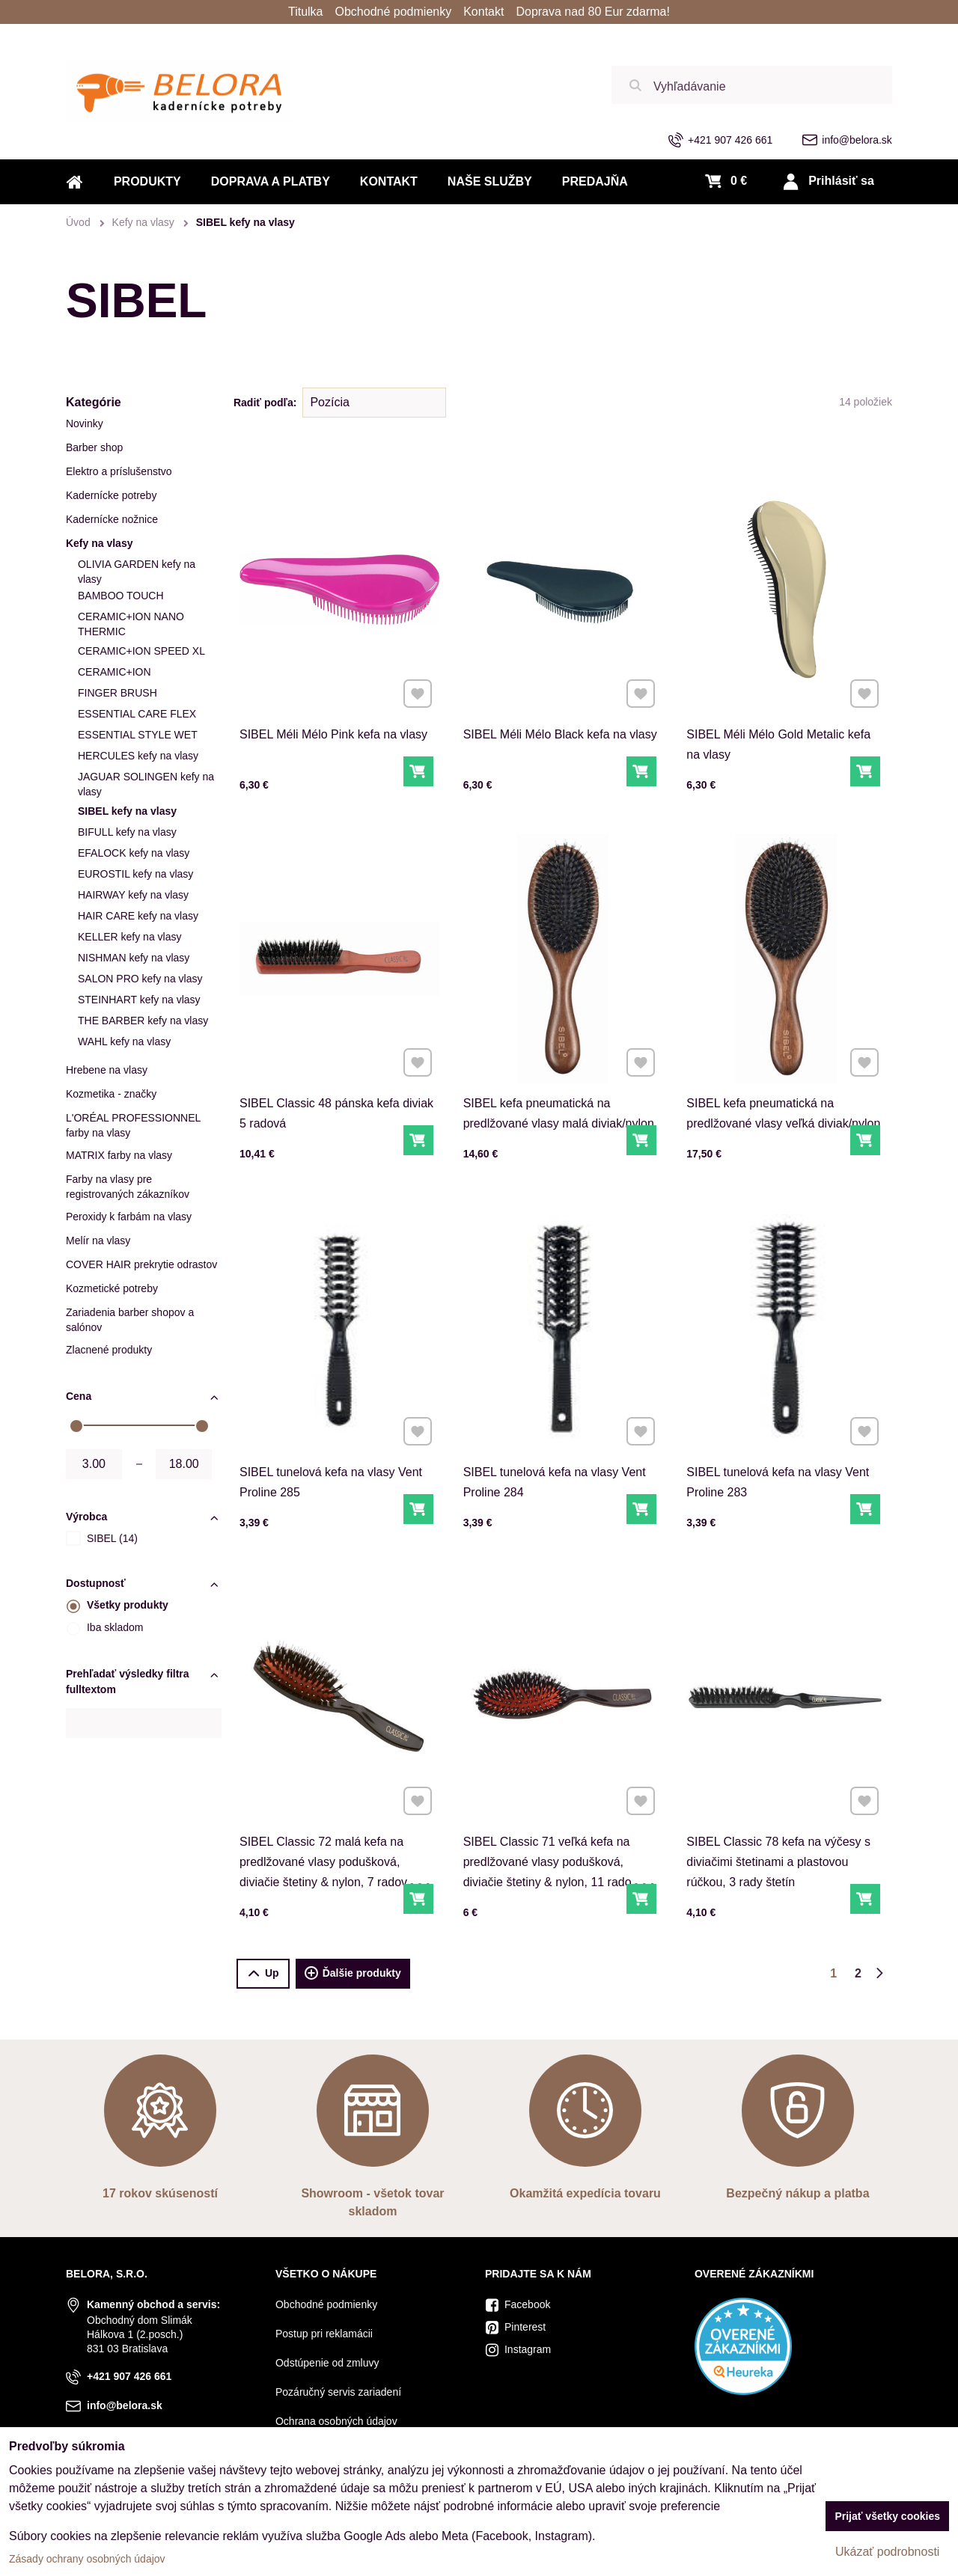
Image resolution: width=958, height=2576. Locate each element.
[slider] (76, 1426)
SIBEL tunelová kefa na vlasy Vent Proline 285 (333, 1435)
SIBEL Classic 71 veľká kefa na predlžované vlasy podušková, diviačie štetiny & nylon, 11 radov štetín (555, 1821)
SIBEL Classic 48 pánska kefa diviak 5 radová (337, 1067)
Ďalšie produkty (353, 1973)
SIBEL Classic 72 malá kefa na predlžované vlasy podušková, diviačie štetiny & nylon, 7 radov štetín (329, 1821)
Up (263, 1973)
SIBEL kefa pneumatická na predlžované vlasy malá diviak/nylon (560, 1067)
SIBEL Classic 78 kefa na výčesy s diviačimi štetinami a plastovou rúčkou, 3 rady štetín (782, 1815)
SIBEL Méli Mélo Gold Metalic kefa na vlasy (782, 698)
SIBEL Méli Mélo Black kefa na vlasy (561, 692)
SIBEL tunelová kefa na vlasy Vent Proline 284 (557, 1435)
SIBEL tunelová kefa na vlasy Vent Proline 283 (781, 1435)
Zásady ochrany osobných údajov (87, 2559)
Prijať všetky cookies (887, 2516)
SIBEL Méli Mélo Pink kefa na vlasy (335, 692)
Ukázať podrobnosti (887, 2551)
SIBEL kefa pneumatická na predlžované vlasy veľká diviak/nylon (785, 1067)
